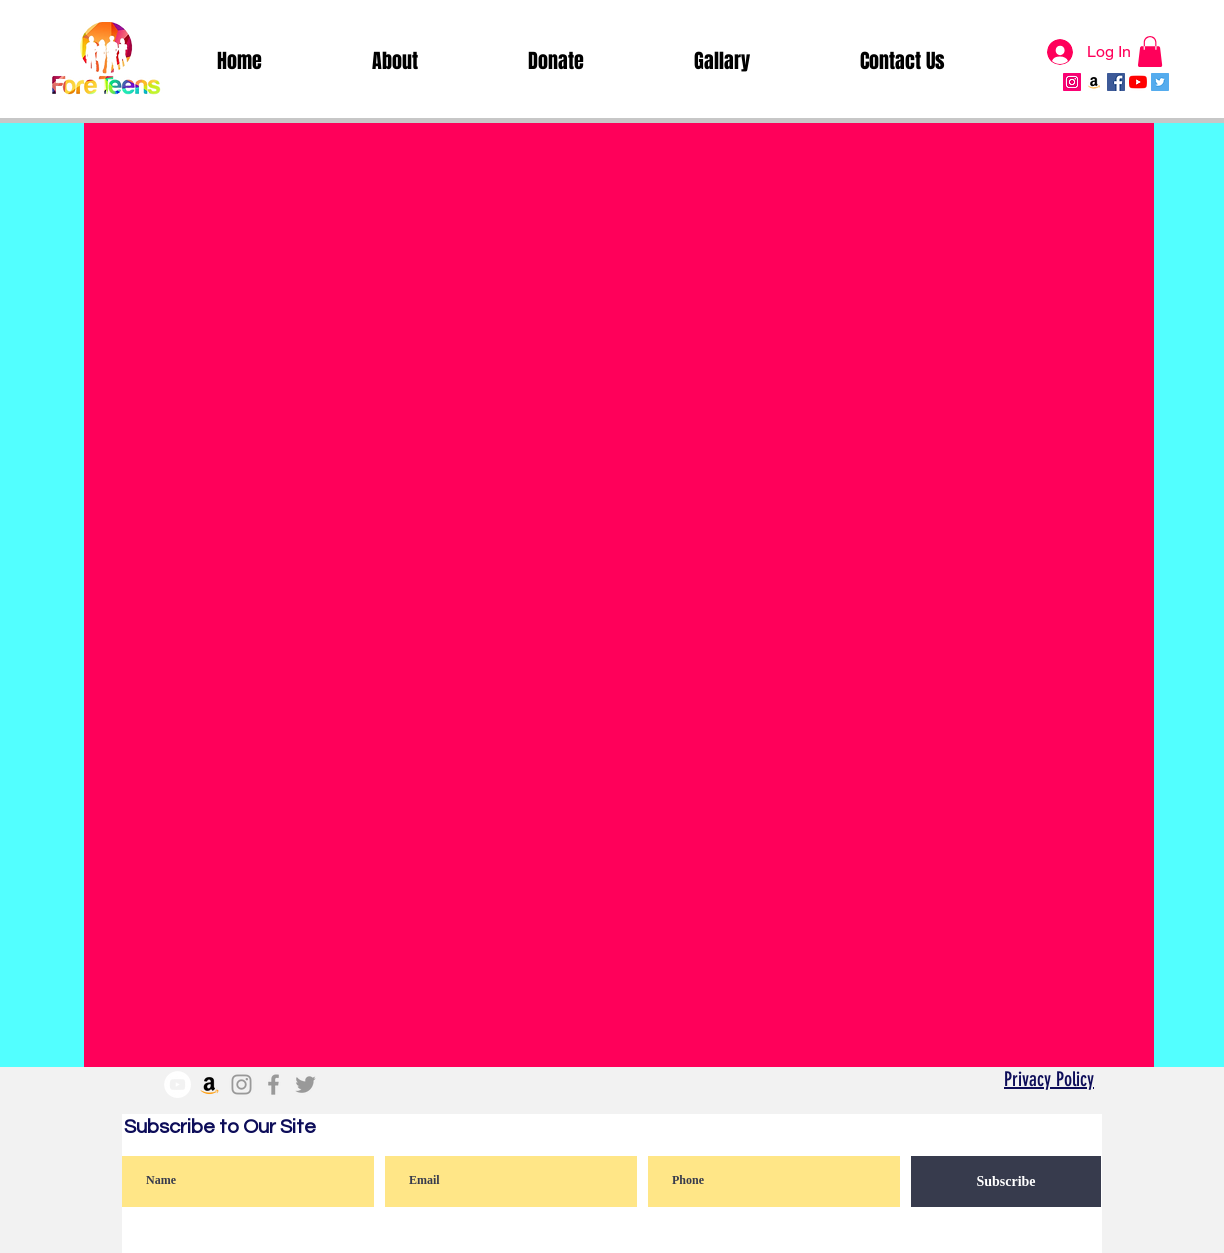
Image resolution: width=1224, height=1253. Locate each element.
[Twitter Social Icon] (1160, 82)
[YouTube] (1138, 82)
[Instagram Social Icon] (1072, 82)
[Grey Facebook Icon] (273, 1084)
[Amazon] (1094, 82)
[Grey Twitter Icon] (305, 1084)
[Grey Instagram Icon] (241, 1084)
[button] (1150, 51)
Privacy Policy (1049, 1079)
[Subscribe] (1006, 1181)
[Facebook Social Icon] (1116, 82)
